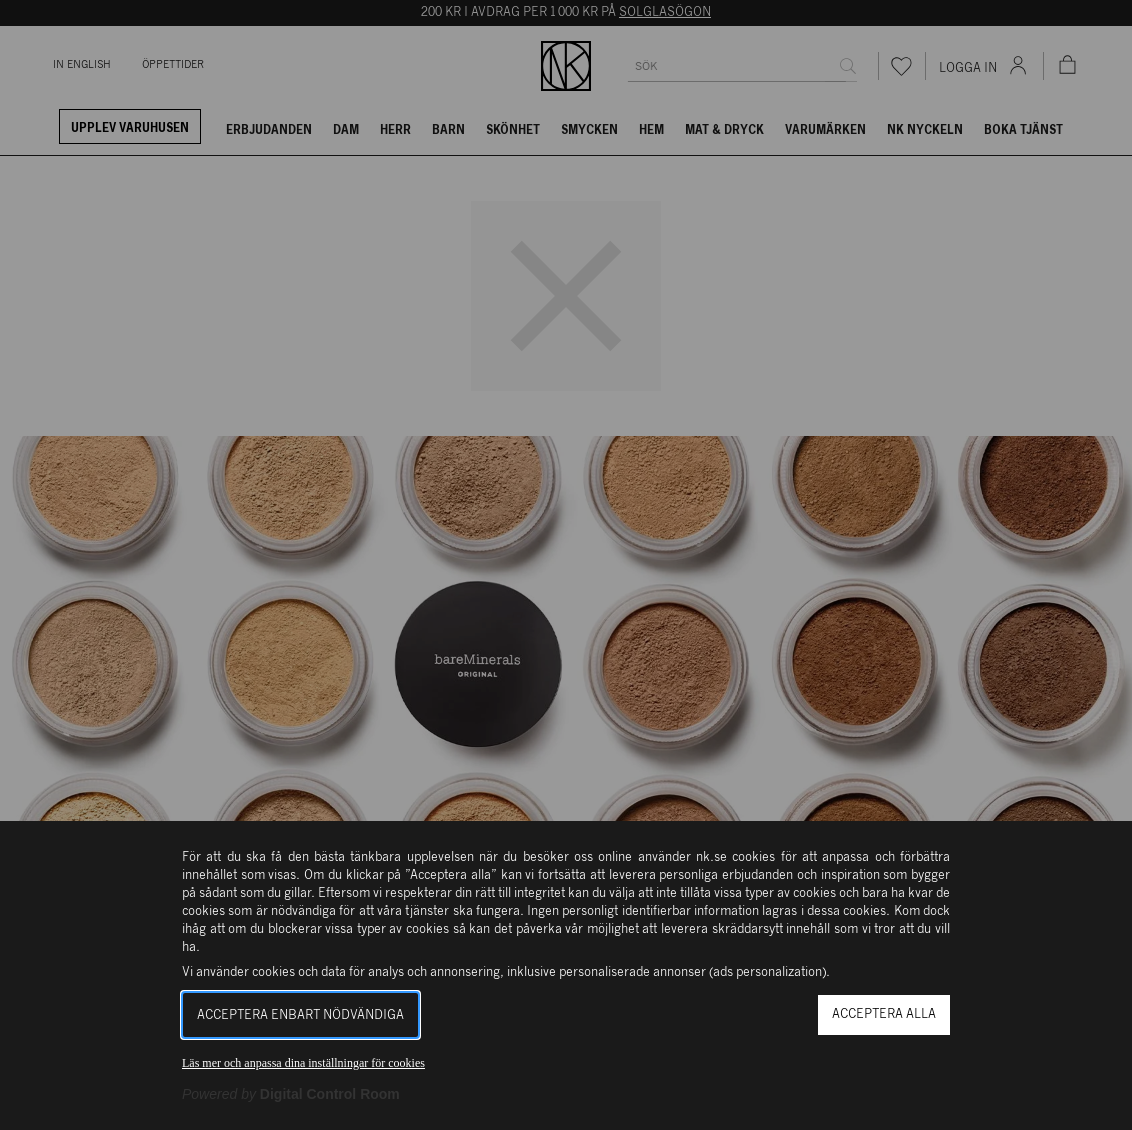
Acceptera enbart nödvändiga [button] (300, 1015)
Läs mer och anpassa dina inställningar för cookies (303, 1063)
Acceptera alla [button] (884, 1014)
